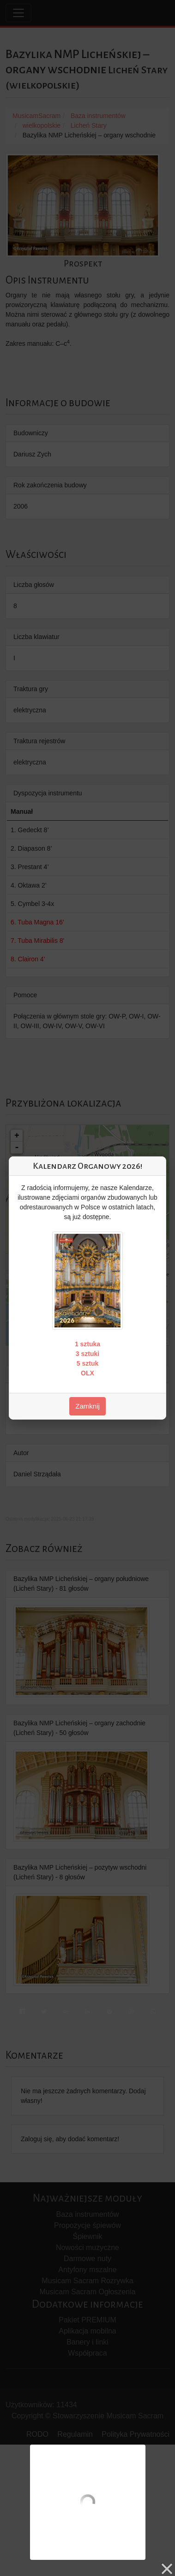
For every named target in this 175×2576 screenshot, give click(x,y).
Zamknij (87, 1406)
